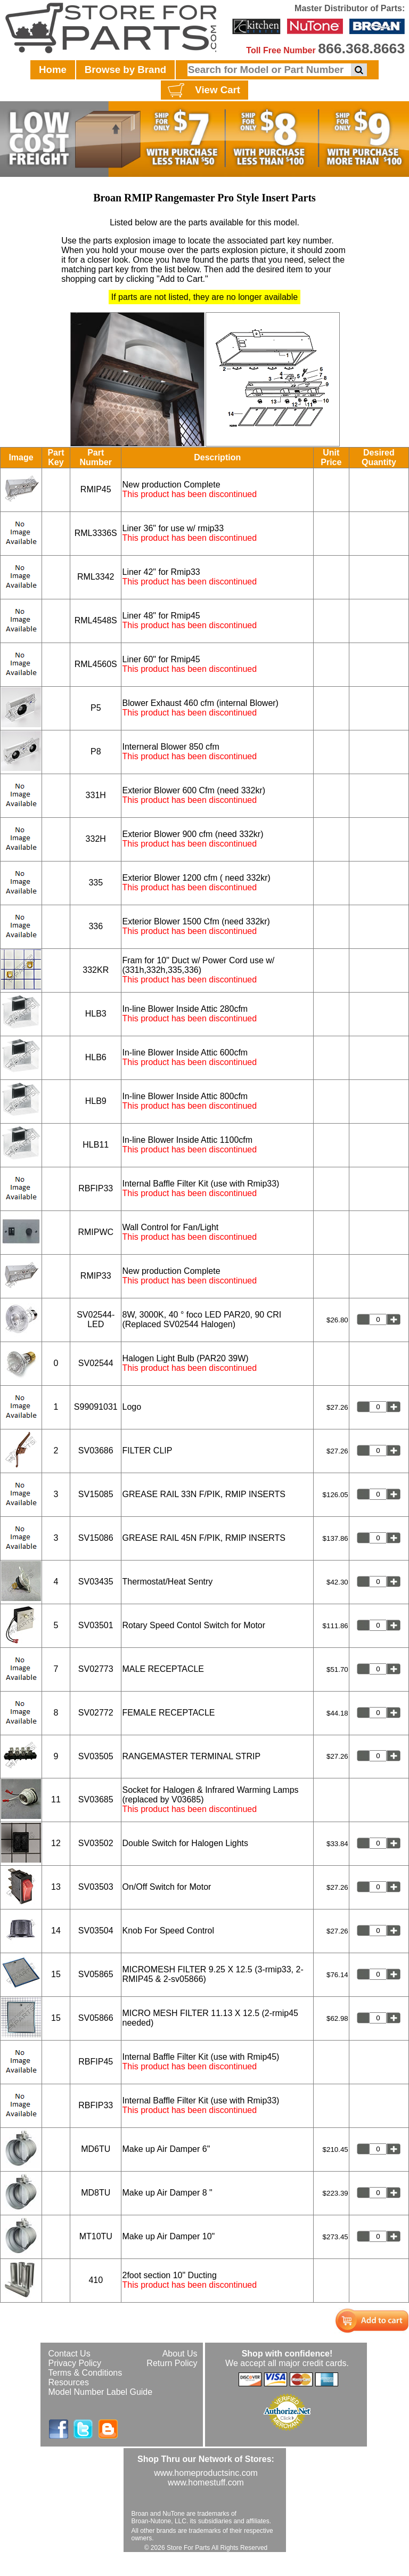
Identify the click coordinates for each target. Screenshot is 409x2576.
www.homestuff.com (206, 2482)
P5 (96, 707)
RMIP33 (95, 1275)
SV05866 (95, 2017)
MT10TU (95, 2236)
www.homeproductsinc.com (206, 2472)
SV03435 (95, 1581)
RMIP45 (95, 489)
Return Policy (171, 2363)
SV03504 (95, 1930)
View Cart (202, 90)
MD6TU (95, 2149)
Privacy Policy (75, 2363)
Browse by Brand (125, 69)
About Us (180, 2353)
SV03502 (95, 1843)
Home (53, 69)
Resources (68, 2382)
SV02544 (95, 1363)
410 (95, 2280)
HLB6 (96, 1057)
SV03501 (95, 1625)
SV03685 (95, 1799)
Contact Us (69, 2353)
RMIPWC (95, 1232)
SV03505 (95, 1756)
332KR (96, 969)
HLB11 (96, 1144)
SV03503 (95, 1886)
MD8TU (95, 2192)
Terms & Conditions (85, 2372)
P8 (96, 751)
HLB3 (96, 1013)
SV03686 (95, 1450)
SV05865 (95, 1974)
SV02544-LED (95, 1319)
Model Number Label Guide (100, 2391)
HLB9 (96, 1101)
